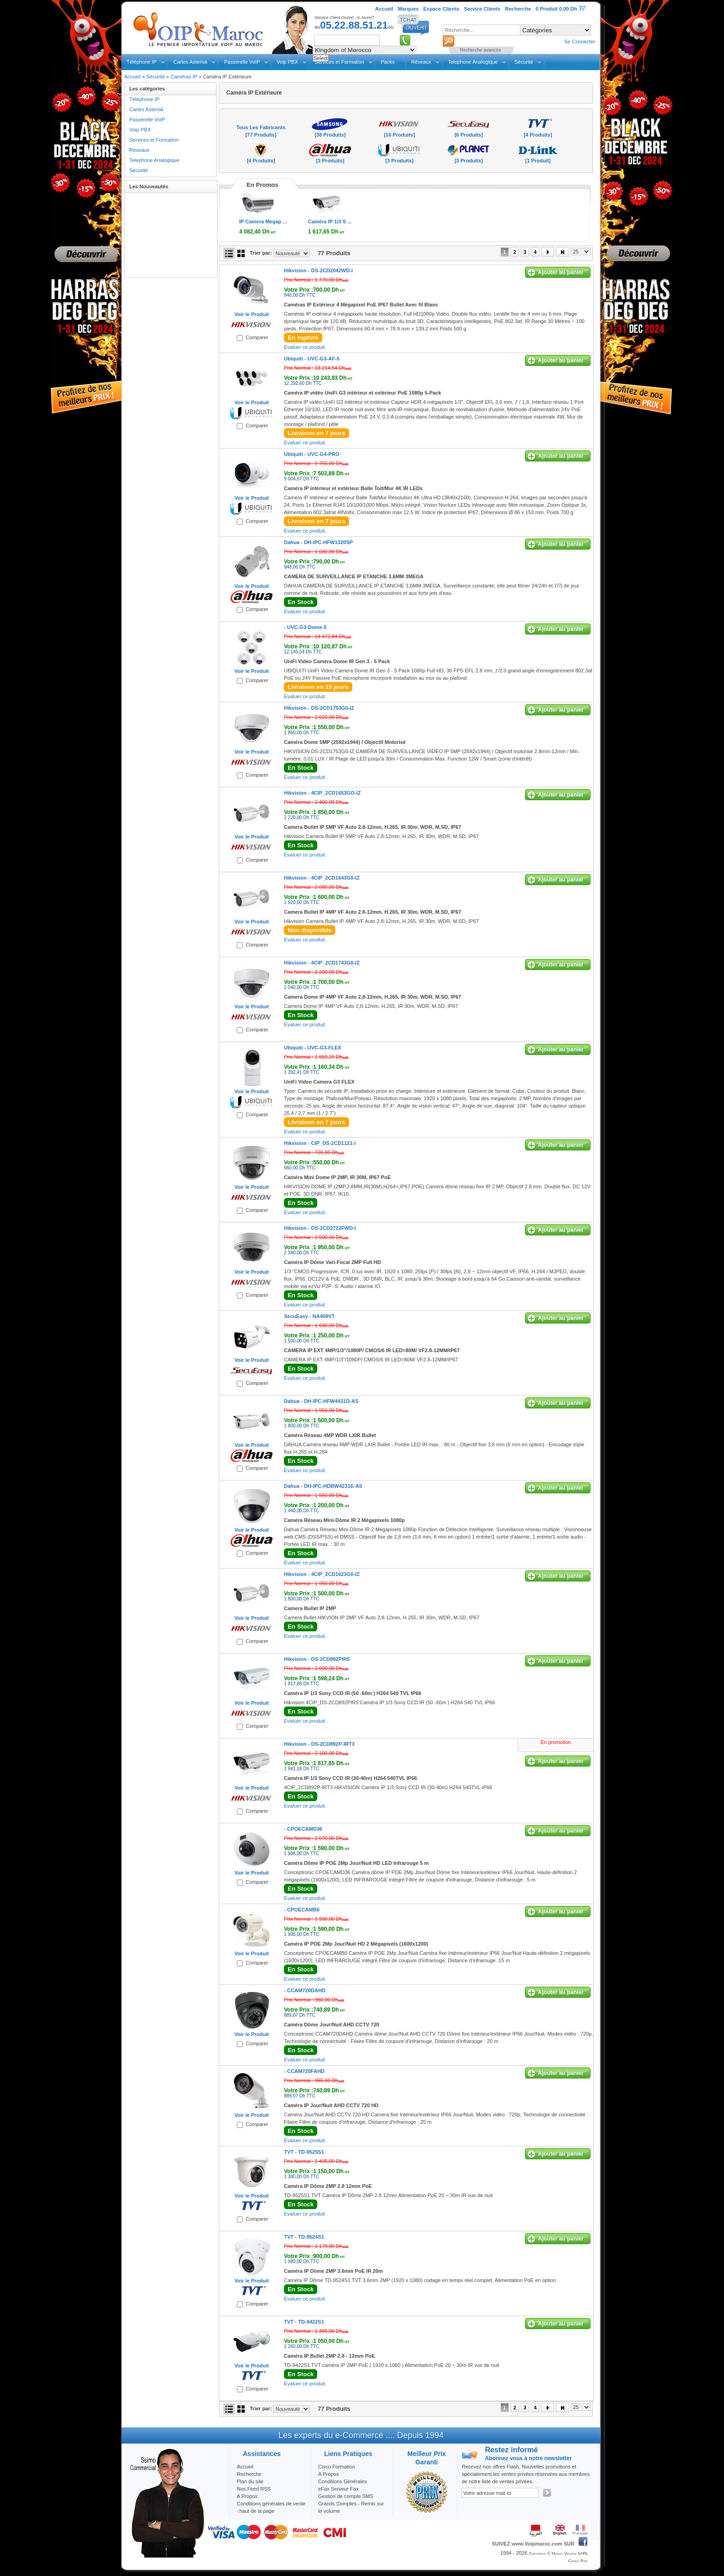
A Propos (328, 2474)
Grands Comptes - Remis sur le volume (351, 2507)
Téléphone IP (142, 62)
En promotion (556, 1742)
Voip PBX (287, 62)
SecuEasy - (309, 1316)
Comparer (257, 337)
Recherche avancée (480, 50)
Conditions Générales (342, 2481)
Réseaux (421, 62)
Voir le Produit (252, 314)
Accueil (132, 76)
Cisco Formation (336, 2466)
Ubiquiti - (311, 358)
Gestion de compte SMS (345, 2496)
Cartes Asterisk (190, 62)
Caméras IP (183, 76)
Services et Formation (154, 140)
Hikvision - (318, 270)
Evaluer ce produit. (305, 347)
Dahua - (318, 542)
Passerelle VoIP (242, 62)
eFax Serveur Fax (338, 2489)
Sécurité (523, 62)
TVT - (304, 2152)
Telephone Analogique (473, 62)
